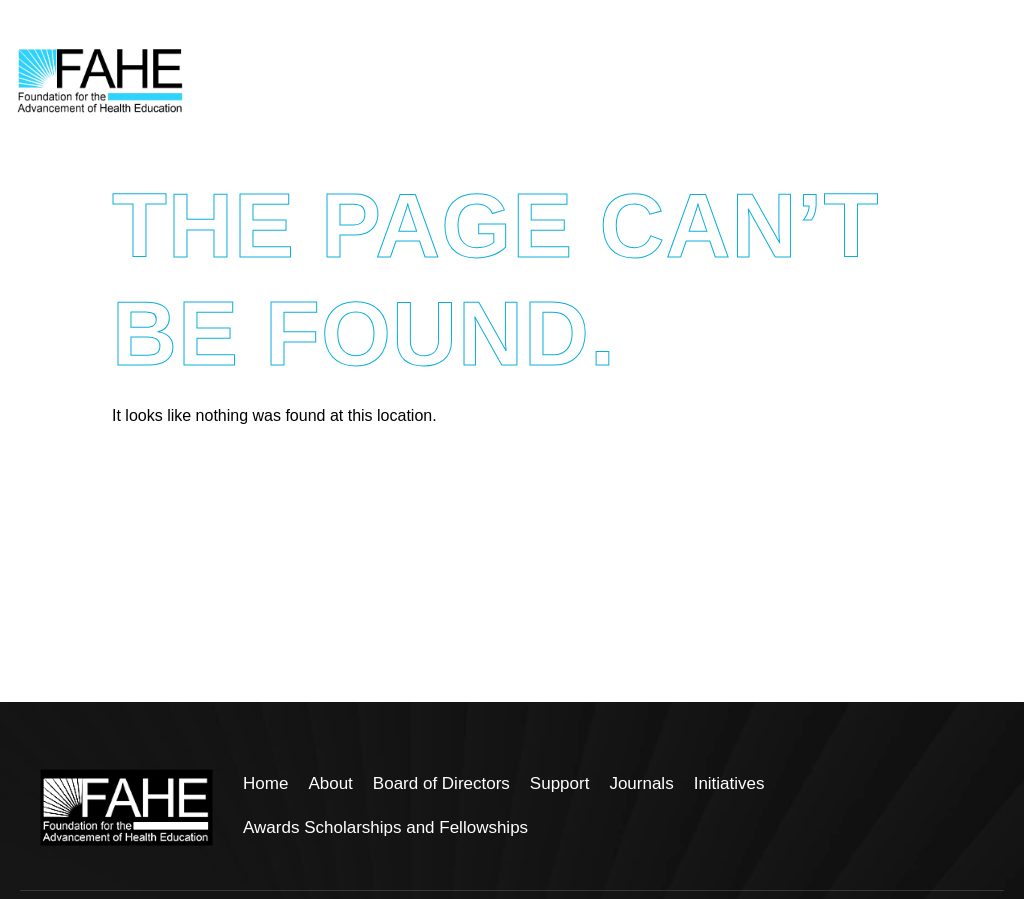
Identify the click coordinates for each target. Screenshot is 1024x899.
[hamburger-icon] (986, 81)
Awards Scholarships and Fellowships (385, 827)
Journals (641, 783)
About (330, 783)
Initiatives (729, 783)
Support (560, 783)
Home (265, 783)
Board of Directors (441, 783)
